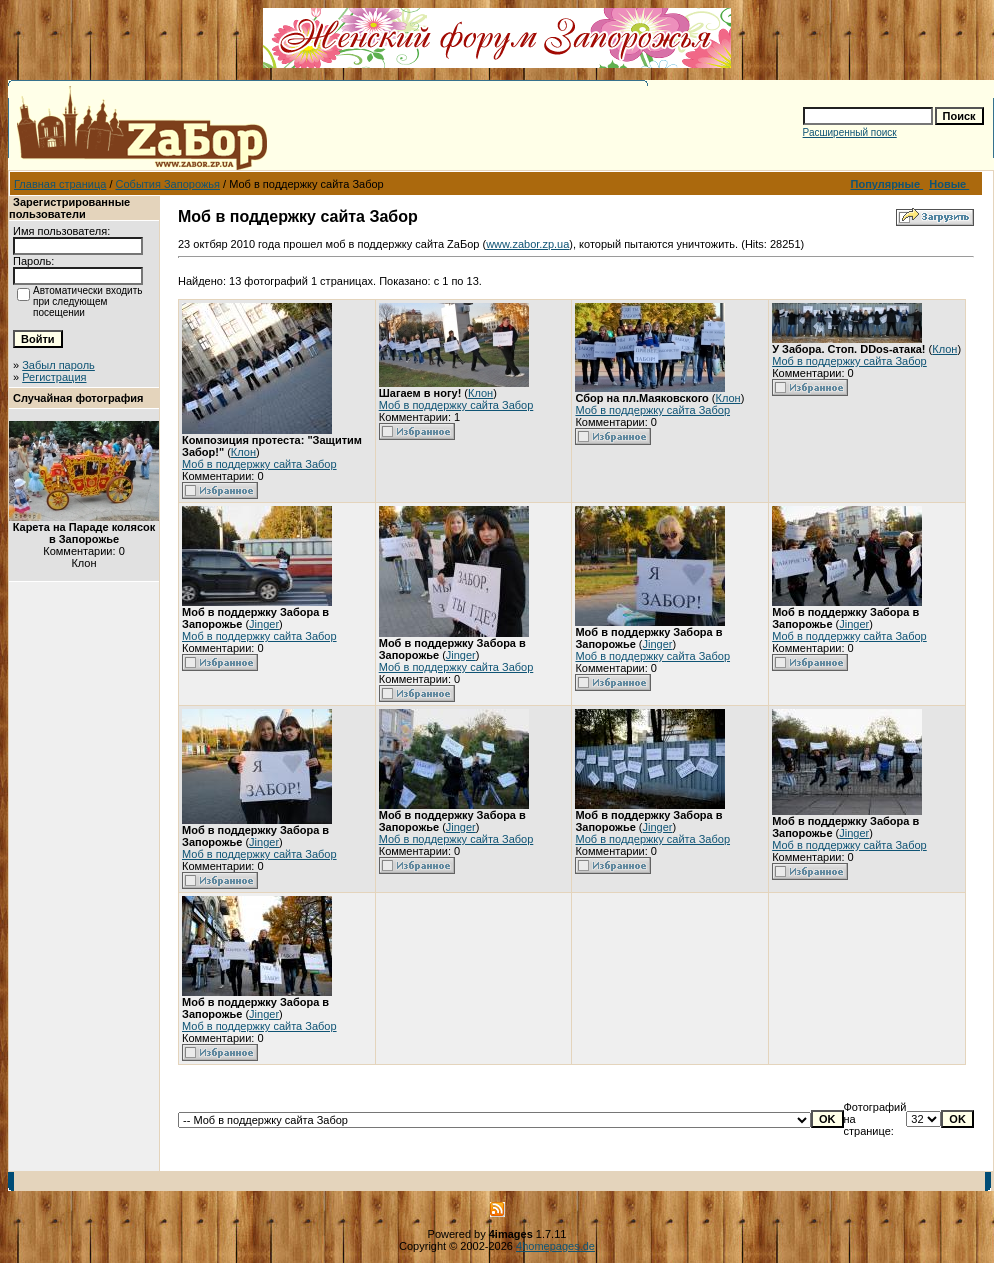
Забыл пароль (58, 365)
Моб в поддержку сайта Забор (259, 464)
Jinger (264, 624)
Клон (243, 452)
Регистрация (54, 377)
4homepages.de (555, 1246)
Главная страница (60, 184)
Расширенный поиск (850, 132)
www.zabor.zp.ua (527, 244)
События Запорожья (168, 184)
